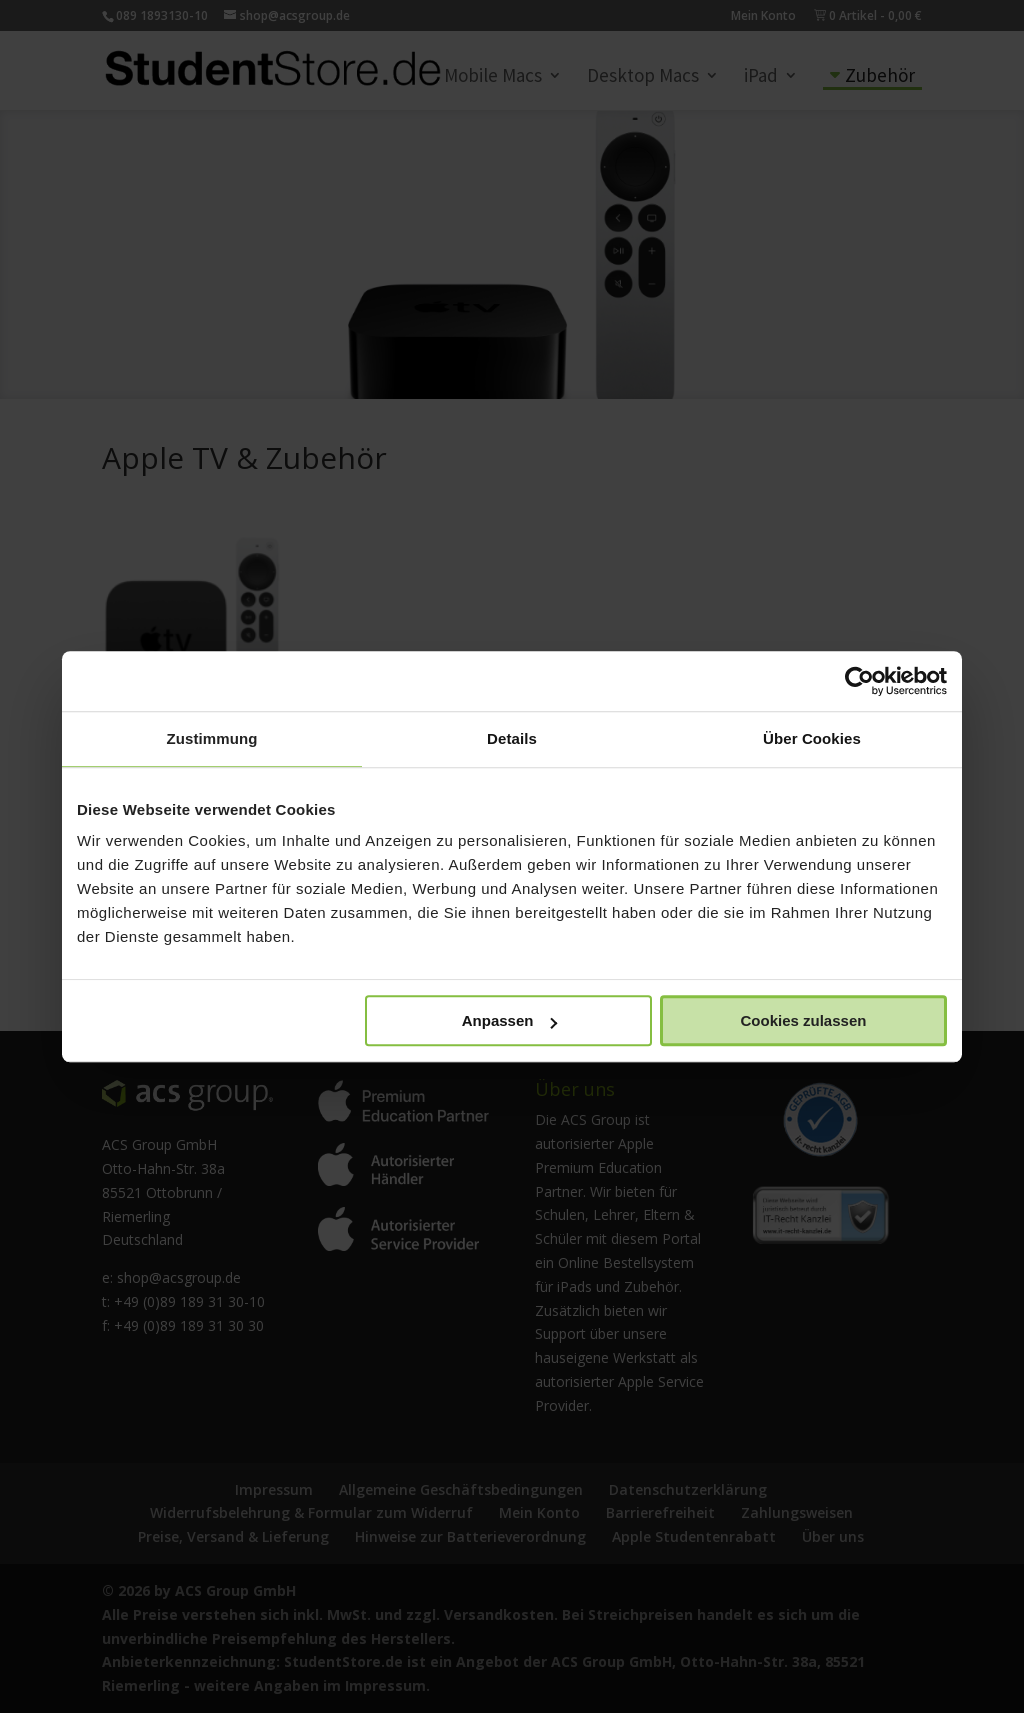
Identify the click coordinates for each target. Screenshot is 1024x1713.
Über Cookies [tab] (812, 738)
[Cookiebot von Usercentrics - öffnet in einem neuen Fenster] (859, 681)
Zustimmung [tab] (212, 738)
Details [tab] (512, 738)
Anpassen (510, 1020)
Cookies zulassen (804, 1020)
